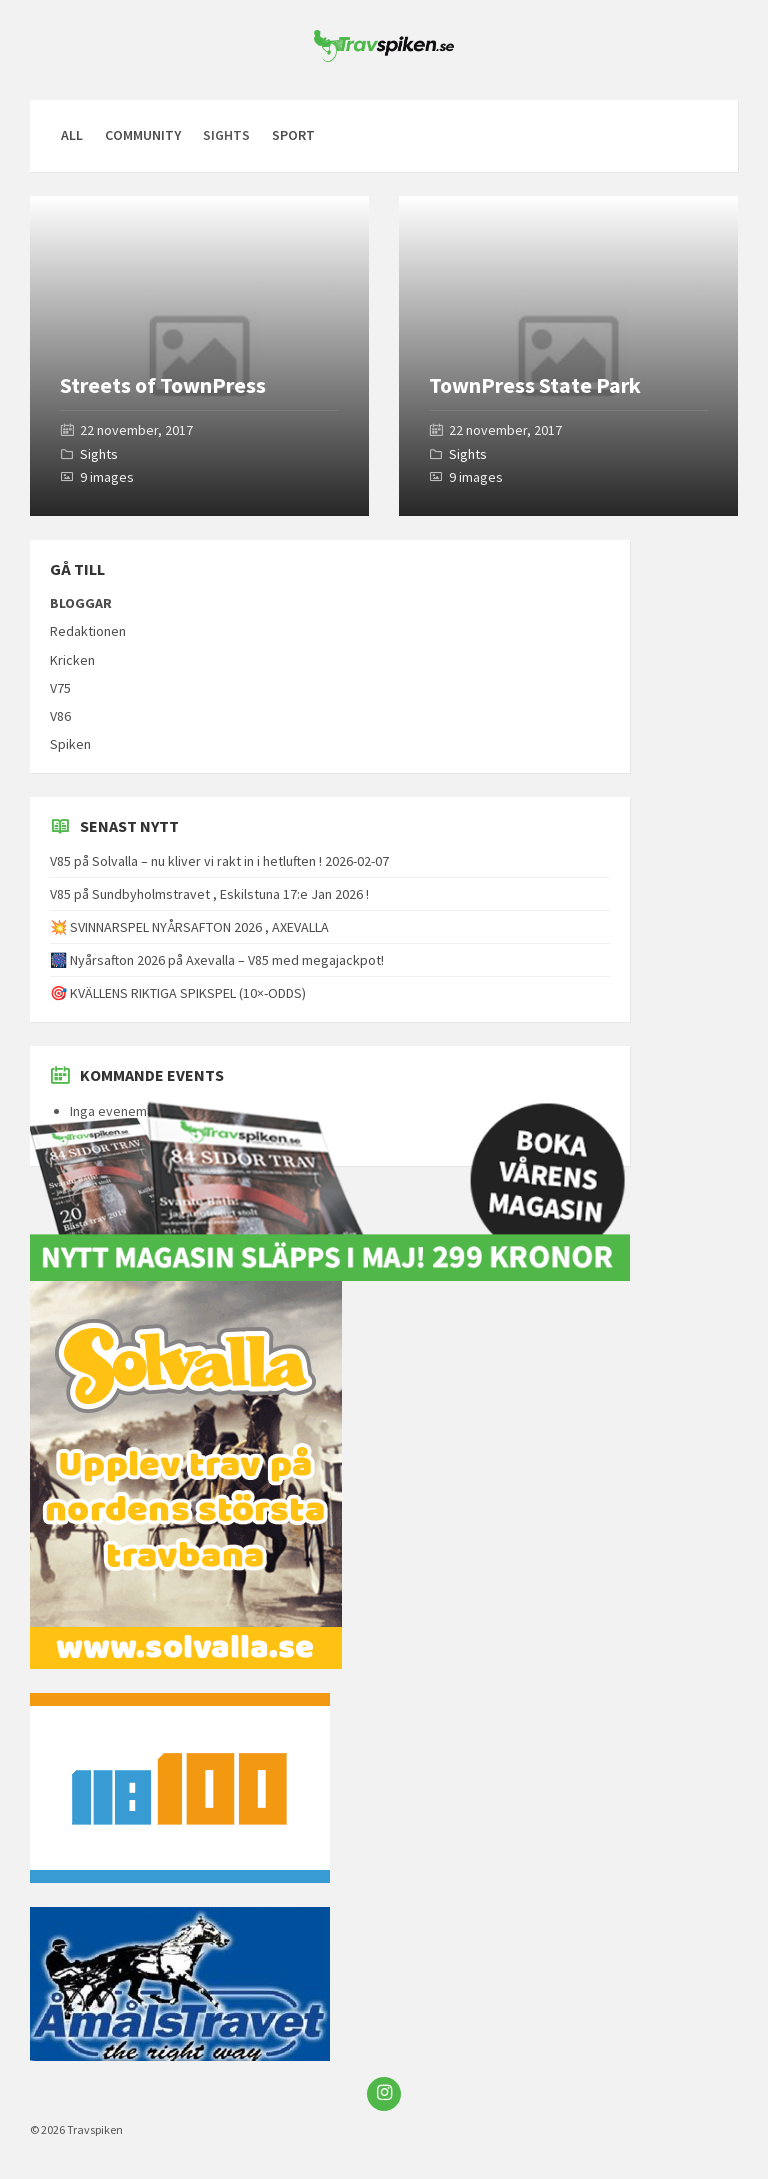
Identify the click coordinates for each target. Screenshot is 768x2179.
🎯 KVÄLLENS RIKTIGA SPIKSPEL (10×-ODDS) (178, 993)
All (72, 135)
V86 (60, 716)
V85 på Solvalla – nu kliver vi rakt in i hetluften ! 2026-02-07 (219, 861)
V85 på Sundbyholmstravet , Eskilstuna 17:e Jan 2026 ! (209, 894)
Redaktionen (88, 631)
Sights (99, 454)
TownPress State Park (535, 385)
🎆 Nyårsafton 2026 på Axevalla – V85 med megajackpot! (217, 960)
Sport (293, 135)
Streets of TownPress (163, 385)
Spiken (70, 744)
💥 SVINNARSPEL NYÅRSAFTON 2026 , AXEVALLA (189, 927)
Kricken (72, 660)
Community (143, 135)
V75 (60, 688)
